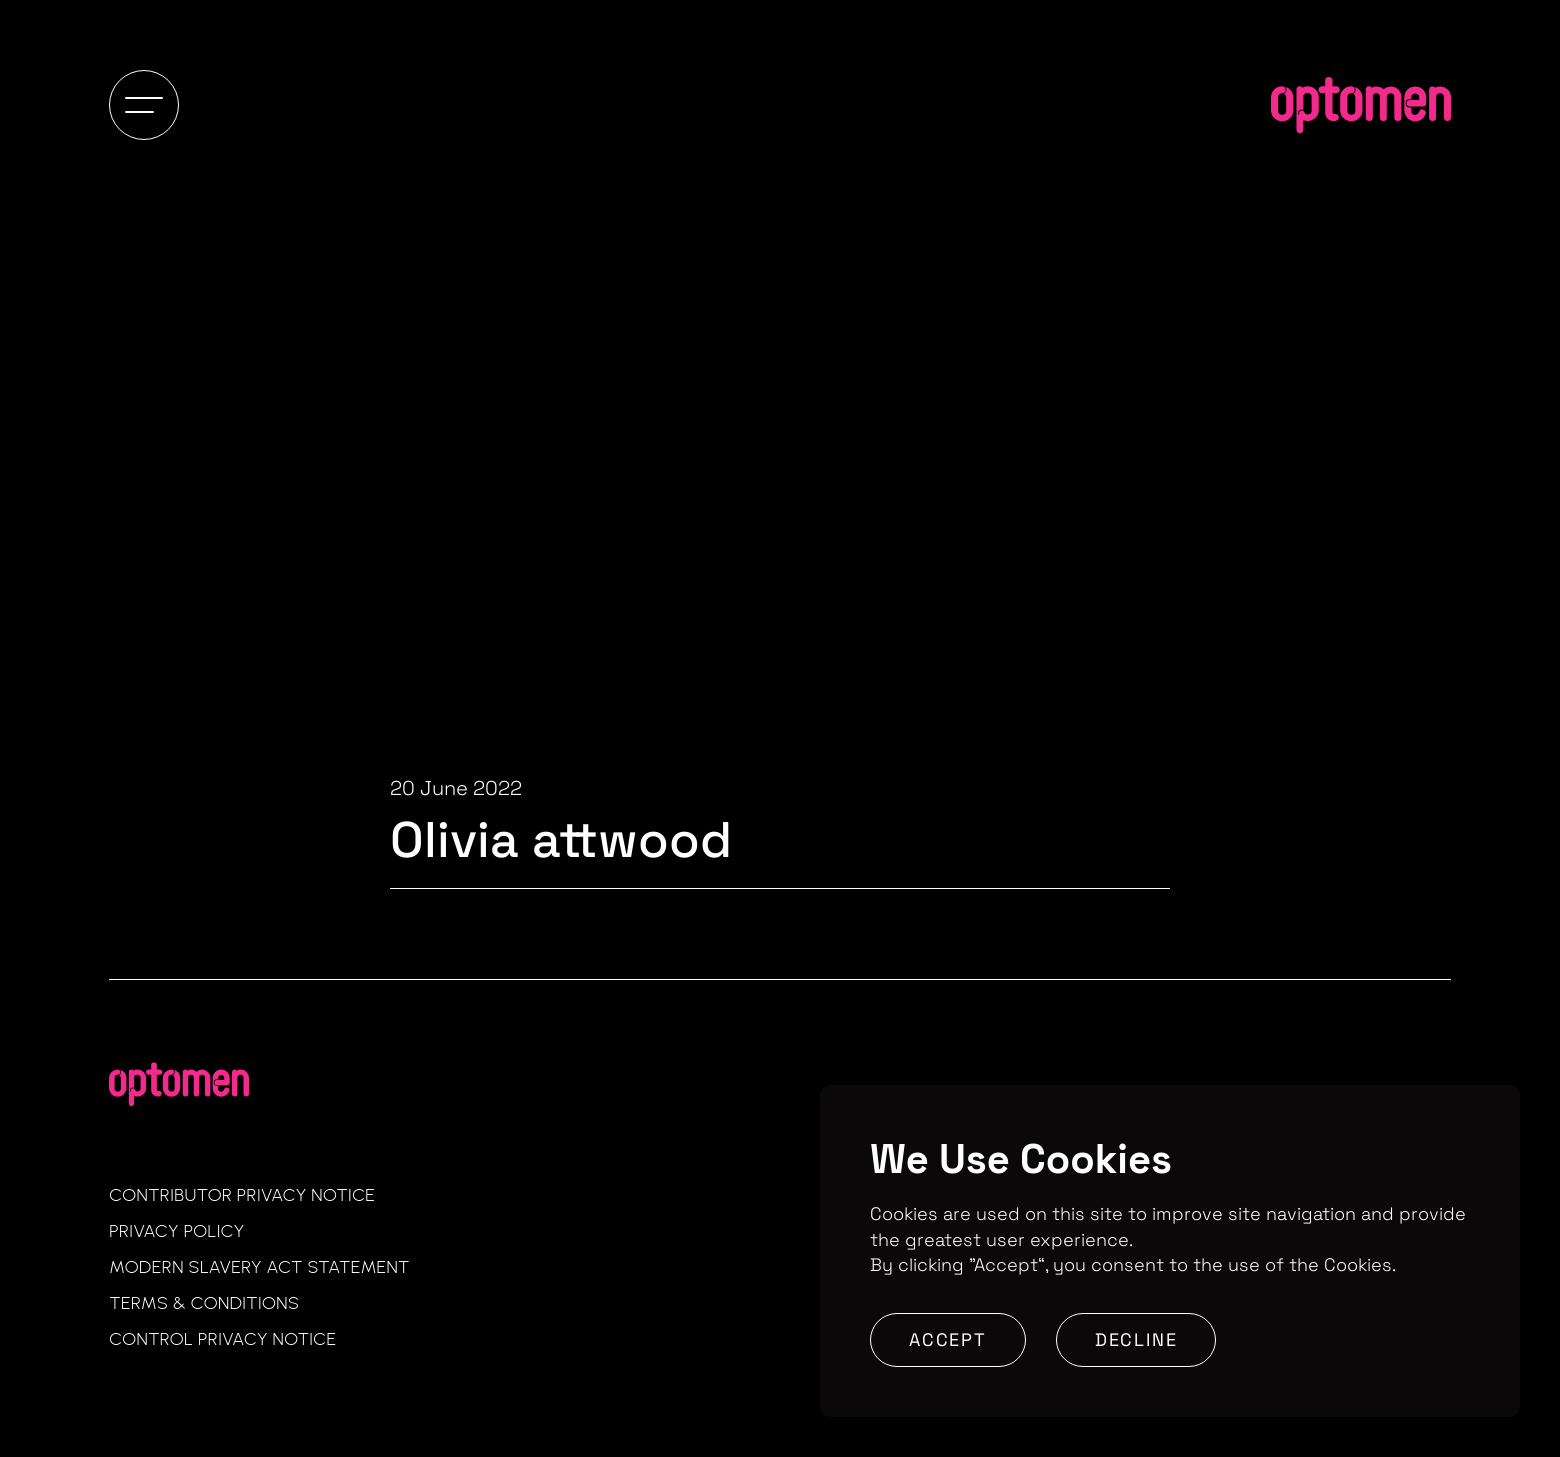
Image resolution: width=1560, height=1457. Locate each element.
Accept (948, 1339)
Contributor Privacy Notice (242, 1195)
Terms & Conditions (204, 1303)
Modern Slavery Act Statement (259, 1267)
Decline (1136, 1339)
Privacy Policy (177, 1231)
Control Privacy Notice (222, 1339)
